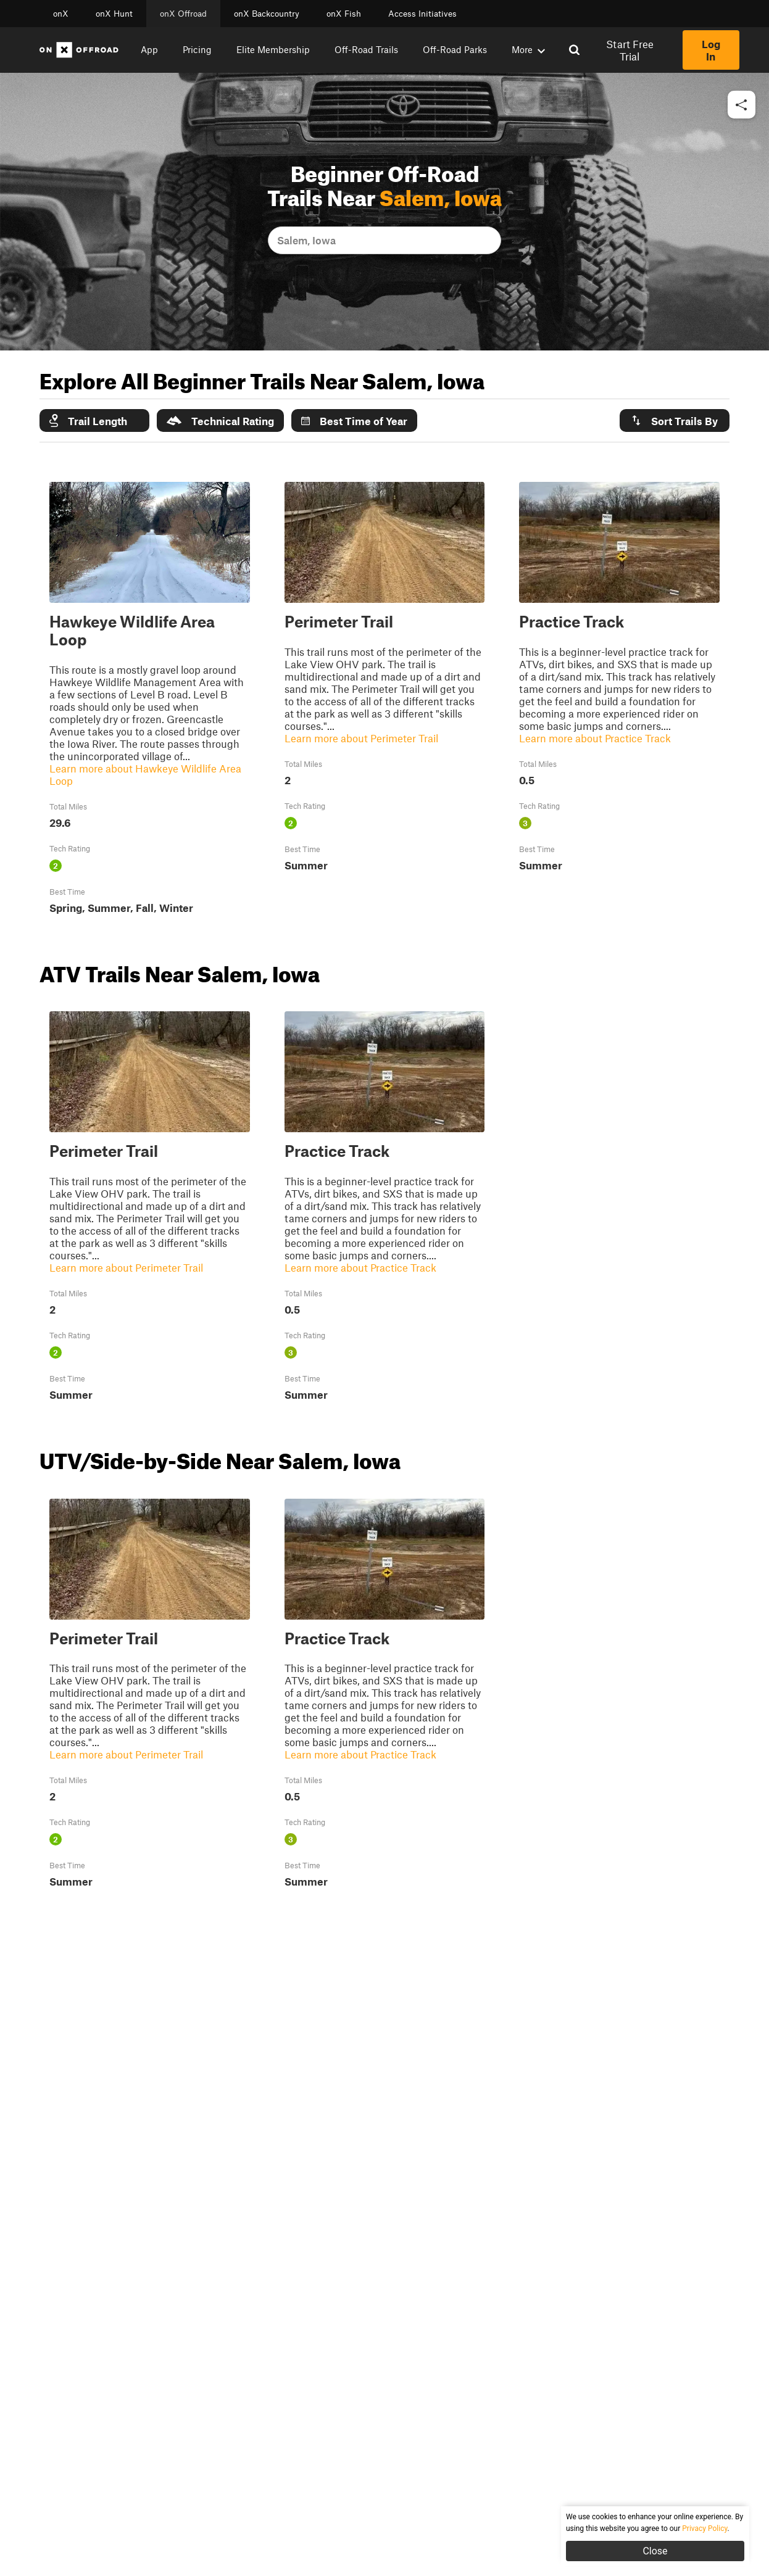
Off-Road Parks (455, 49)
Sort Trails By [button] (674, 420)
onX (61, 14)
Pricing (197, 49)
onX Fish (343, 14)
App (149, 49)
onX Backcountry (266, 14)
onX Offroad (183, 14)
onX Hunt (114, 14)
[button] (741, 105)
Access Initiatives (422, 14)
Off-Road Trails (366, 49)
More (528, 49)
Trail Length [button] (88, 420)
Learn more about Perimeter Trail (361, 738)
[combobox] (278, 240)
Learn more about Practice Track (595, 738)
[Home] (79, 50)
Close (654, 2551)
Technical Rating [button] (220, 421)
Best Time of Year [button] (354, 421)
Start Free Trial (630, 50)
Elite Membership (273, 49)
